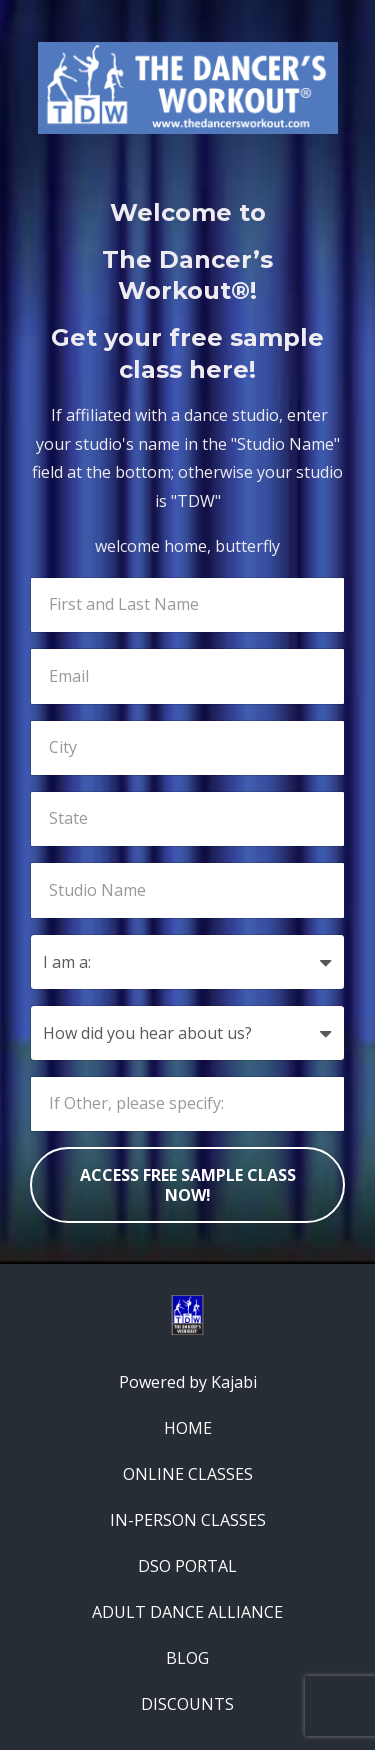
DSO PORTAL (187, 1566)
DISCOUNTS (187, 1704)
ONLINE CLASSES (188, 1474)
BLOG (187, 1658)
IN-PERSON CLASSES (188, 1520)
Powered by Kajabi (188, 1382)
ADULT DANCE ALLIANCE (187, 1612)
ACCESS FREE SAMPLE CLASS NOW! (188, 1185)
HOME (188, 1428)
